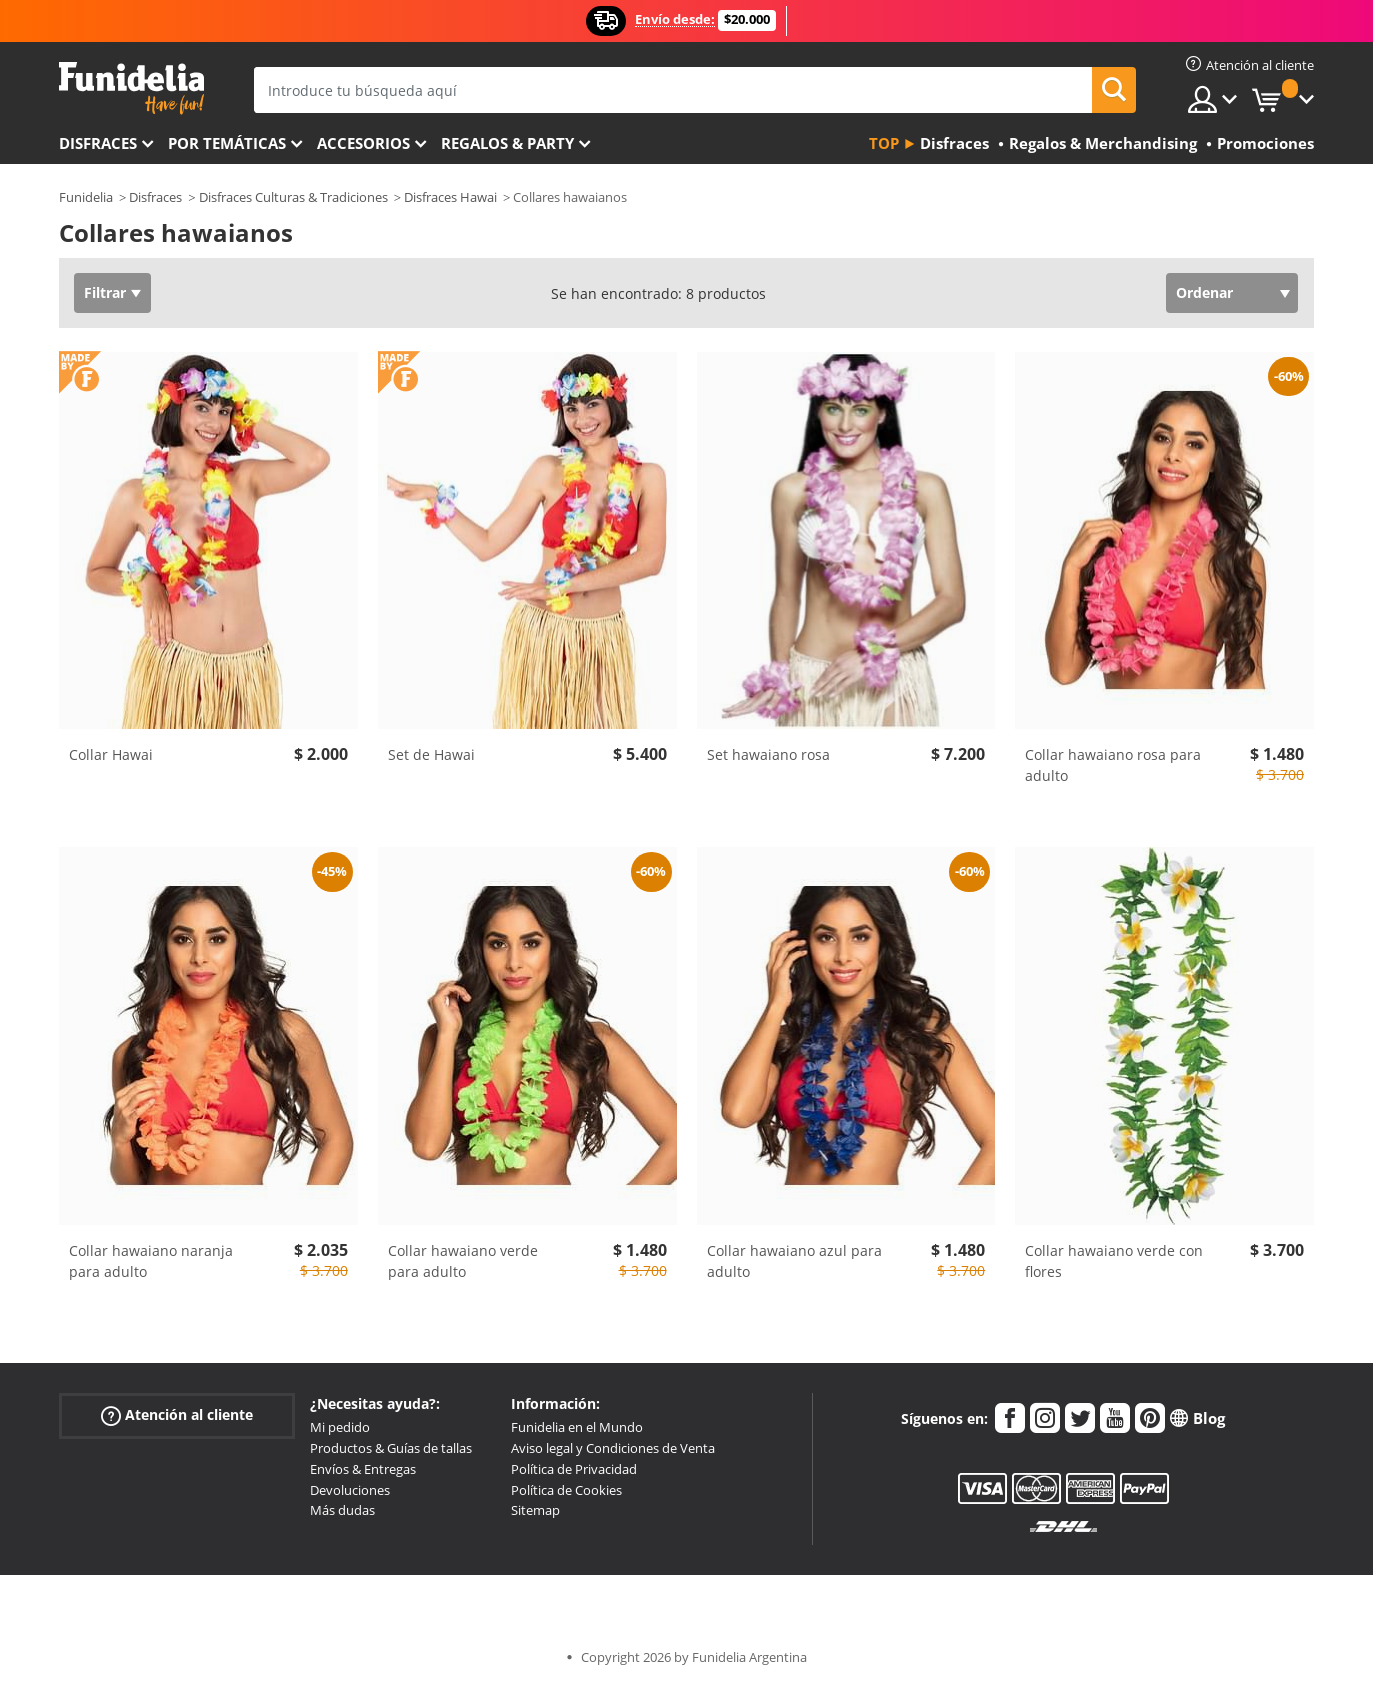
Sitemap (535, 1510)
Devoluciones (350, 1490)
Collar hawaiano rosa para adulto (1113, 765)
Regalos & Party (507, 143)
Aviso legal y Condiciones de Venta (613, 1448)
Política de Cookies (566, 1490)
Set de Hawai (431, 754)
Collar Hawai (111, 754)
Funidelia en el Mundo (577, 1427)
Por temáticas (227, 143)
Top (884, 143)
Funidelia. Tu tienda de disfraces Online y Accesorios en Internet (131, 88)
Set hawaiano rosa (768, 754)
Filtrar (105, 292)
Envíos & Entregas (363, 1469)
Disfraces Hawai (450, 197)
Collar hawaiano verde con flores (1114, 1261)
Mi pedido (340, 1427)
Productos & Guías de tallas (391, 1448)
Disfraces (98, 143)
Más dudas (342, 1510)
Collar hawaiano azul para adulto (794, 1261)
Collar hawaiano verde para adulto (463, 1261)
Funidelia (86, 197)
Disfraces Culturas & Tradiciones (293, 197)
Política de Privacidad (574, 1469)
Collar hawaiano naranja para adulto (151, 1261)
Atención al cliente (177, 1415)
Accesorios (363, 143)
